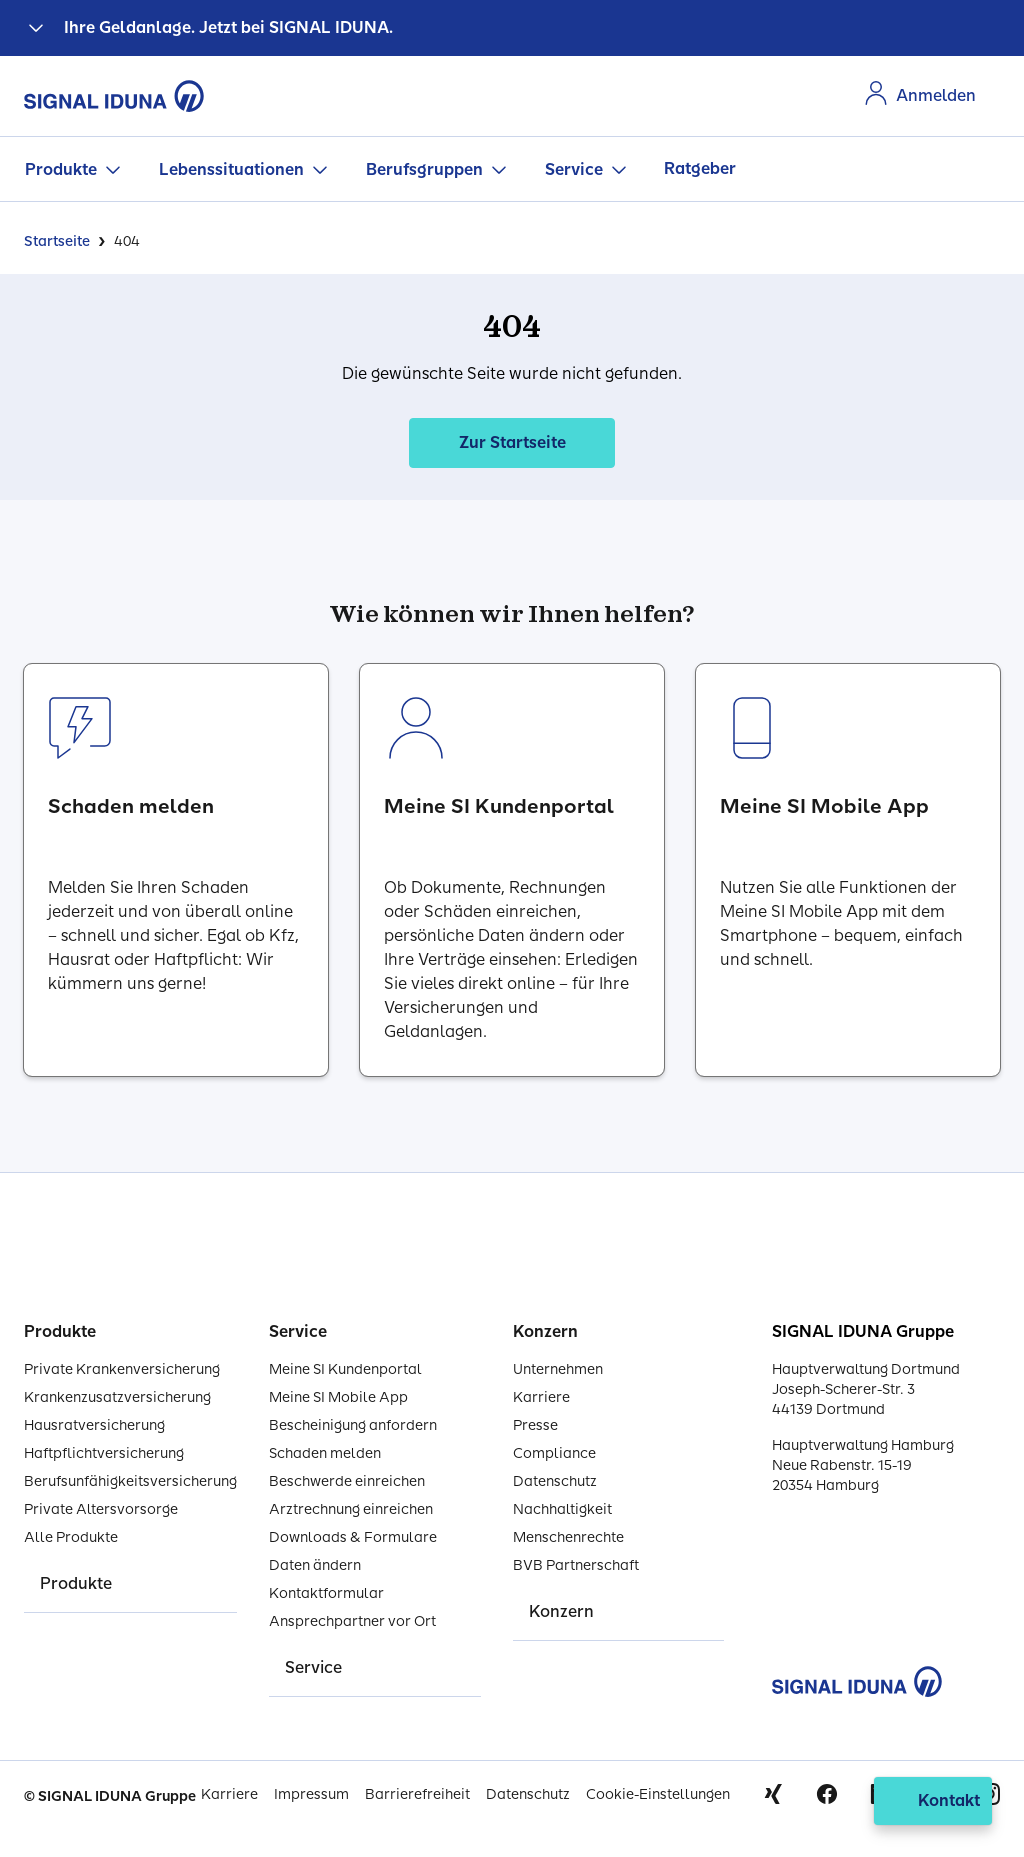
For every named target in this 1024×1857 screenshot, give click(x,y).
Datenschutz (555, 1481)
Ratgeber (700, 168)
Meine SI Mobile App (338, 1397)
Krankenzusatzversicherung (117, 1397)
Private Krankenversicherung (122, 1369)
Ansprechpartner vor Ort (352, 1621)
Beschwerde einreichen (347, 1481)
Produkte (61, 169)
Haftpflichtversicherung (104, 1453)
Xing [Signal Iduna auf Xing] (773, 1794)
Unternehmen (558, 1369)
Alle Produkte (71, 1537)
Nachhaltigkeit (562, 1509)
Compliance (554, 1453)
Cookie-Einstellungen (658, 1794)
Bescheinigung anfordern (353, 1425)
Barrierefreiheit (417, 1794)
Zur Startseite (512, 442)
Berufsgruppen (424, 169)
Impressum (311, 1794)
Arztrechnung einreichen (351, 1509)
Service (574, 169)
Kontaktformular (326, 1593)
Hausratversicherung (94, 1425)
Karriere (541, 1397)
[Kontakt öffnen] (933, 1801)
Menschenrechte (568, 1537)
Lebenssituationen (231, 169)
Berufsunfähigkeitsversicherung (130, 1481)
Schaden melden (325, 1453)
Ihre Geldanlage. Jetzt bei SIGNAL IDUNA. (228, 27)
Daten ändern (315, 1565)
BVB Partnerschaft (576, 1565)
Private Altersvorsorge (101, 1509)
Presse (535, 1425)
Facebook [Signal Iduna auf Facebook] (827, 1794)
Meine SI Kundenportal (345, 1369)
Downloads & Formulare (353, 1537)
